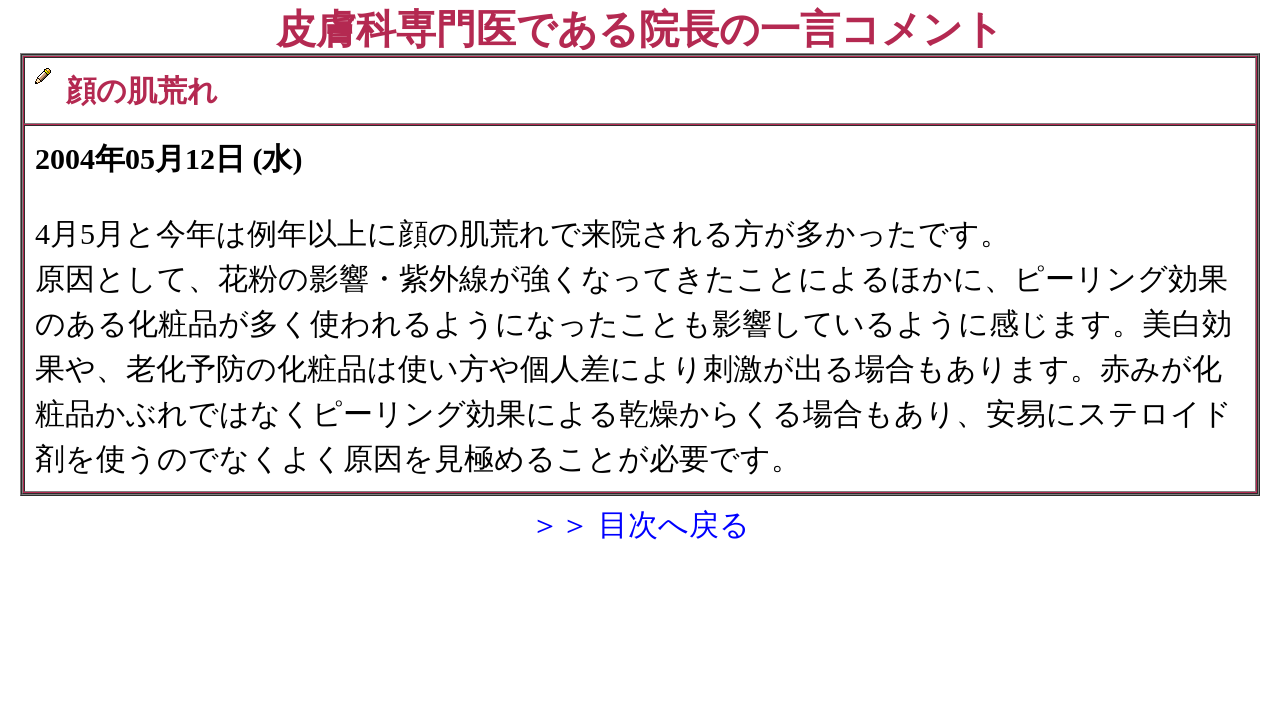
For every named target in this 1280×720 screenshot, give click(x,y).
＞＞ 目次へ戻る (640, 524)
